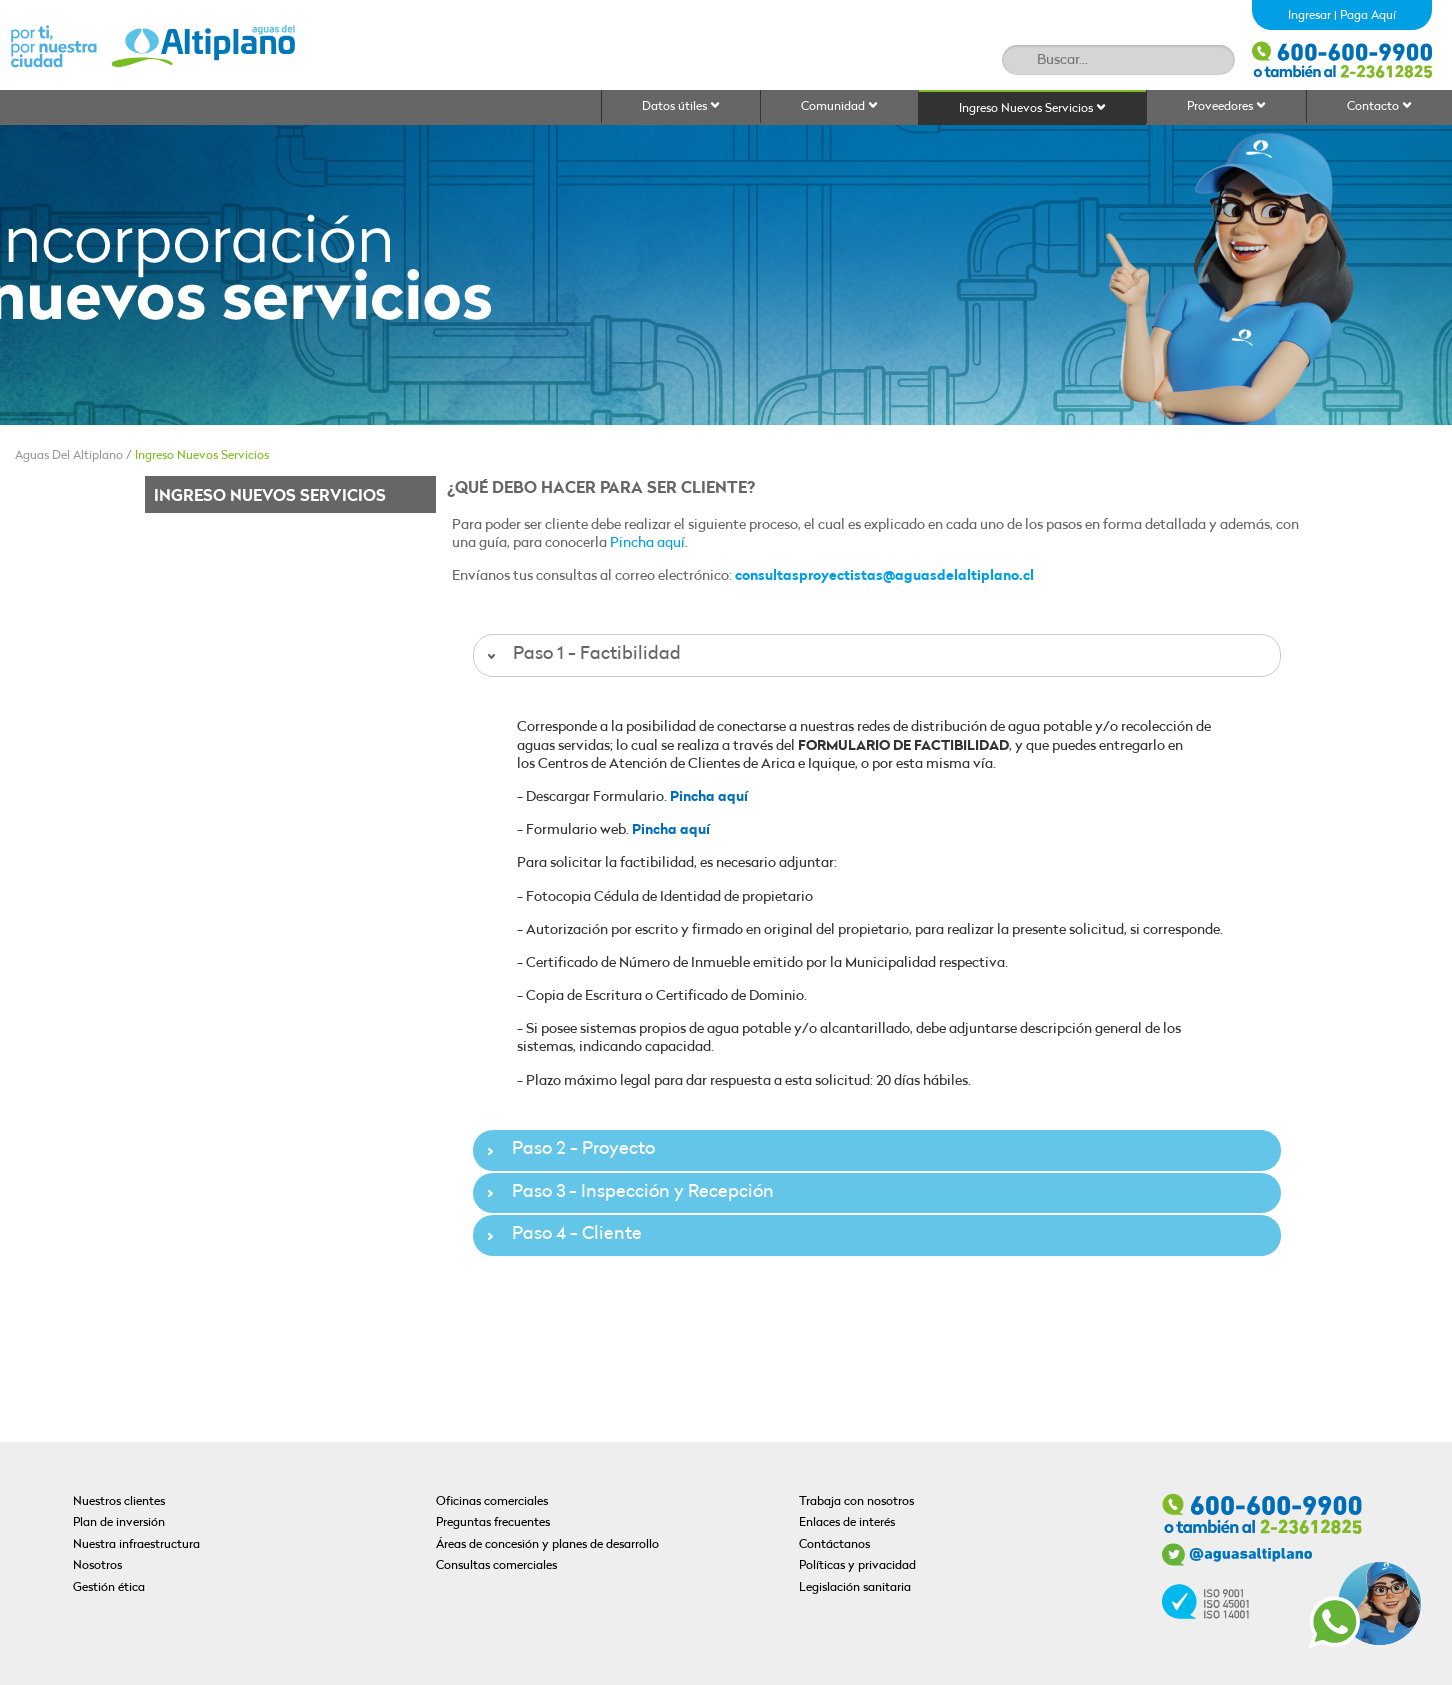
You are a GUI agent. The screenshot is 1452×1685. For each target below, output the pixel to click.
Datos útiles (681, 106)
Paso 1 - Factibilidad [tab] (582, 654)
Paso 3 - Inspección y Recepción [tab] (628, 1192)
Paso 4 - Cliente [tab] (562, 1234)
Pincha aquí (647, 543)
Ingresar (1309, 16)
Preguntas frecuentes (493, 1523)
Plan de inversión (119, 1523)
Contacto (1379, 106)
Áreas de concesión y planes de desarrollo (547, 1545)
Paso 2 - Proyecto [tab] (568, 1149)
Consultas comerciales (496, 1566)
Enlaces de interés (847, 1523)
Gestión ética (109, 1588)
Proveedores (1226, 106)
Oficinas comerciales (492, 1502)
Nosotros (97, 1566)
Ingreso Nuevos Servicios (1032, 108)
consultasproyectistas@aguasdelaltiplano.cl (884, 576)
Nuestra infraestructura (136, 1545)
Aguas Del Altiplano (69, 456)
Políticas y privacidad (857, 1566)
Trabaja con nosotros (856, 1502)
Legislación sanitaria (855, 1588)
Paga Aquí (1368, 16)
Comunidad (839, 106)
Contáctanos (834, 1545)
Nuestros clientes (119, 1502)
